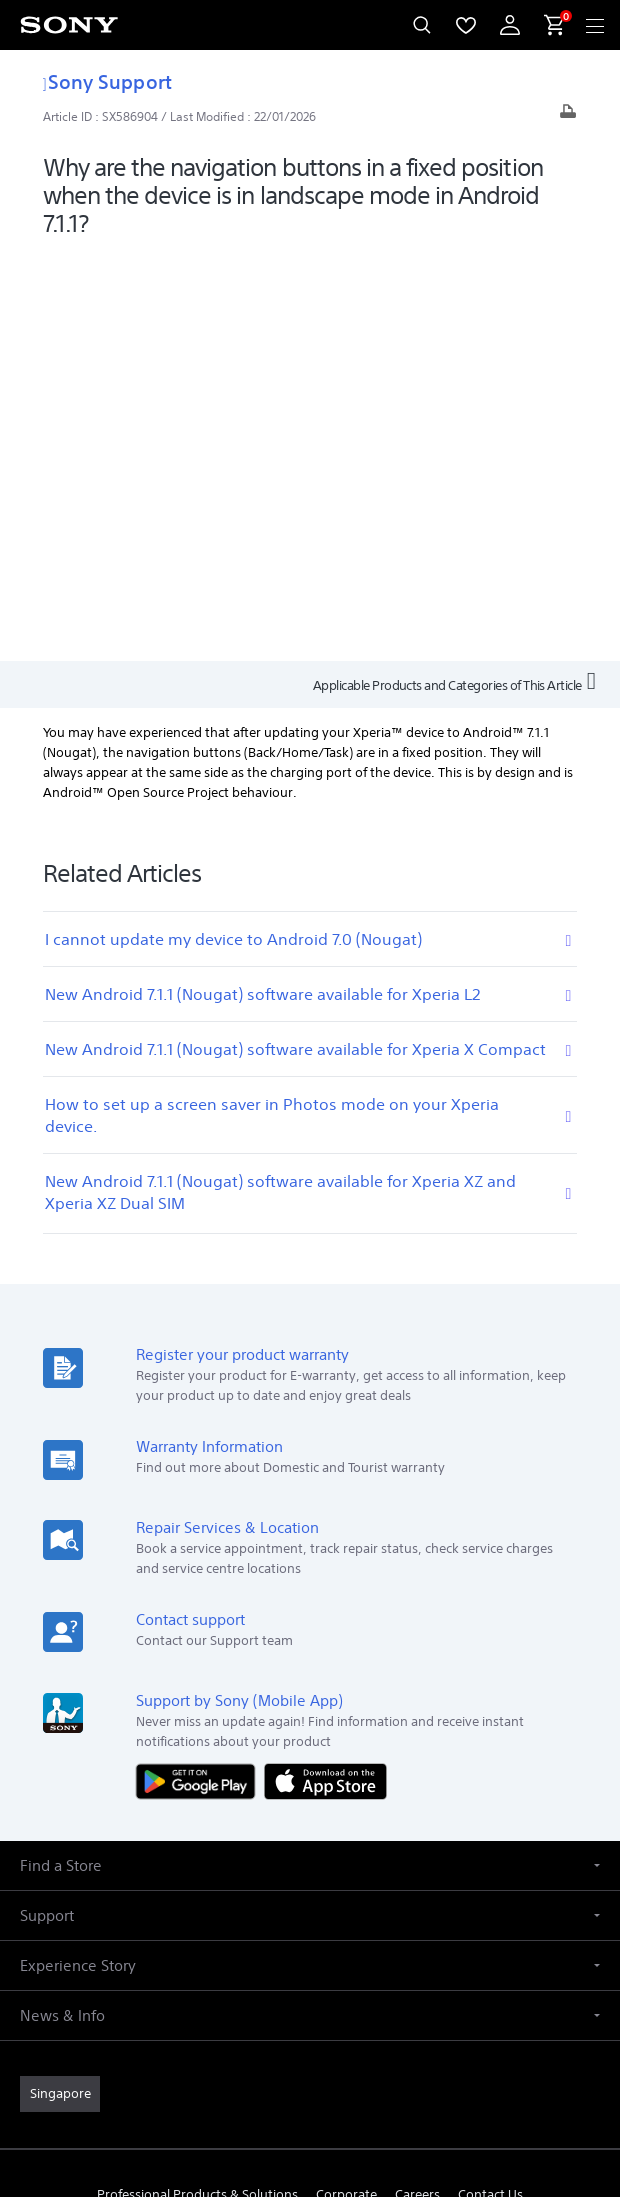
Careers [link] (417, 1786)
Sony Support (107, 81)
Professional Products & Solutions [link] (197, 1786)
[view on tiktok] (374, 1834)
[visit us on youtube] (245, 1834)
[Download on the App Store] (325, 1372)
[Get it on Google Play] (200, 1372)
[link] (60, 1686)
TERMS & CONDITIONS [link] (310, 2055)
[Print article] (568, 116)
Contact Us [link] (490, 1786)
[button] (310, 1457)
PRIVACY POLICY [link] (309, 2080)
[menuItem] (466, 25)
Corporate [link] (346, 1786)
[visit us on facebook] (288, 1834)
